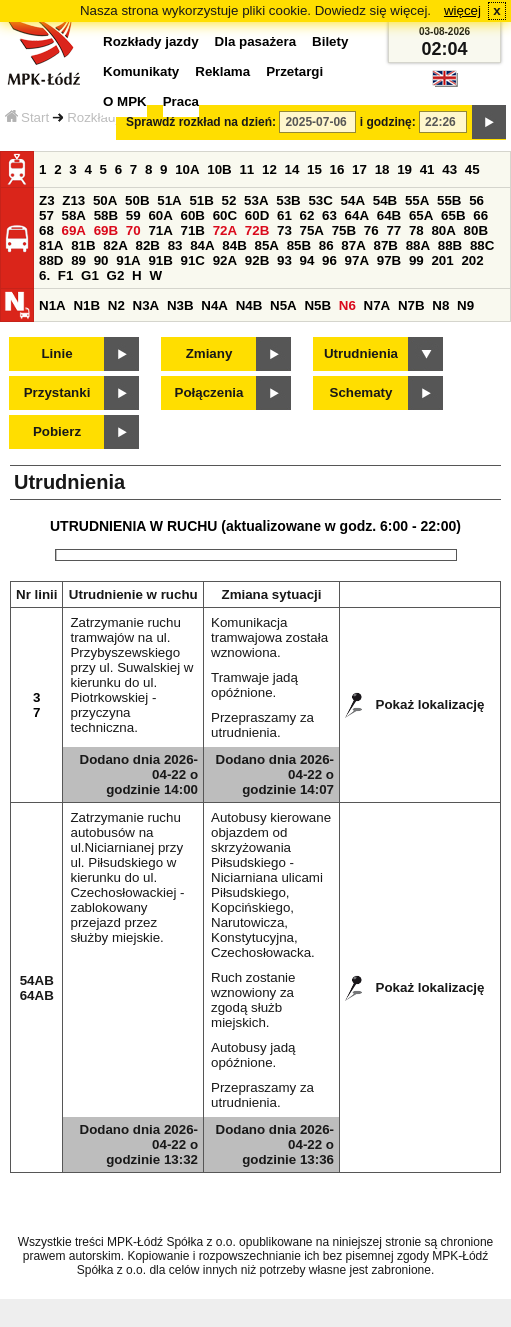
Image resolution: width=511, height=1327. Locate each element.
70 (133, 230)
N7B (411, 305)
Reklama (222, 71)
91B (160, 260)
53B (288, 200)
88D (51, 260)
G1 (90, 275)
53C (320, 200)
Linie (56, 353)
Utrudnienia (361, 353)
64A (357, 215)
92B (257, 260)
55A (417, 200)
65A (421, 215)
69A (74, 230)
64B (389, 215)
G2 (116, 275)
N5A (283, 305)
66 (480, 215)
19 (404, 169)
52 (229, 200)
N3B (180, 305)
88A (418, 245)
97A (357, 260)
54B (385, 200)
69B (106, 230)
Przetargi (294, 71)
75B (344, 230)
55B (449, 200)
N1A (52, 305)
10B (219, 169)
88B (450, 245)
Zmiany (209, 353)
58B (106, 215)
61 (284, 215)
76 (371, 230)
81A (51, 245)
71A (160, 230)
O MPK (125, 101)
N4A (214, 305)
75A (312, 230)
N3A (146, 305)
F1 (66, 275)
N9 (465, 305)
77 (393, 230)
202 (472, 260)
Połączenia (209, 392)
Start (27, 117)
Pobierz (57, 431)
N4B (249, 305)
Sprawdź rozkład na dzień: (201, 122)
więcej (462, 10)
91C (193, 260)
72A (225, 230)
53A (256, 200)
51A (169, 200)
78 (416, 230)
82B (147, 245)
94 (307, 260)
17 (359, 169)
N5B (317, 305)
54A (353, 200)
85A (266, 245)
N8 (440, 305)
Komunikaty (141, 71)
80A (443, 230)
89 (78, 260)
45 (472, 169)
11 (246, 169)
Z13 (73, 200)
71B (193, 230)
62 (307, 215)
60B (193, 215)
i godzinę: (388, 122)
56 (476, 200)
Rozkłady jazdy (112, 117)
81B (83, 245)
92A (225, 260)
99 (416, 260)
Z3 (47, 200)
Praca (181, 101)
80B (476, 230)
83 (175, 245)
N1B (86, 305)
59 (133, 215)
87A (353, 245)
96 (329, 260)
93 (284, 260)
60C (225, 215)
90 (101, 260)
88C (482, 245)
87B (385, 245)
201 (442, 260)
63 (329, 215)
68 (46, 230)
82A (115, 245)
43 (449, 169)
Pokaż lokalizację (430, 704)
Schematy (361, 392)
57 (46, 215)
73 (284, 230)
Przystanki (57, 392)
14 (292, 169)
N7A (377, 305)
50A (105, 200)
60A (160, 215)
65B (453, 215)
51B (201, 200)
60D (257, 215)
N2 (116, 305)
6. (44, 275)
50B (137, 200)
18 (382, 169)
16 (337, 169)
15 (314, 169)
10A (187, 169)
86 (326, 245)
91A (128, 260)
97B (389, 260)
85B (299, 245)
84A (202, 245)
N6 (347, 305)
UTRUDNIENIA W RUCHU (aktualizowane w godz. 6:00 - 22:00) (255, 526)
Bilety (330, 41)
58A (74, 215)
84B (234, 245)
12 (269, 169)
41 (427, 169)
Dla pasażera (256, 41)
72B (257, 230)
